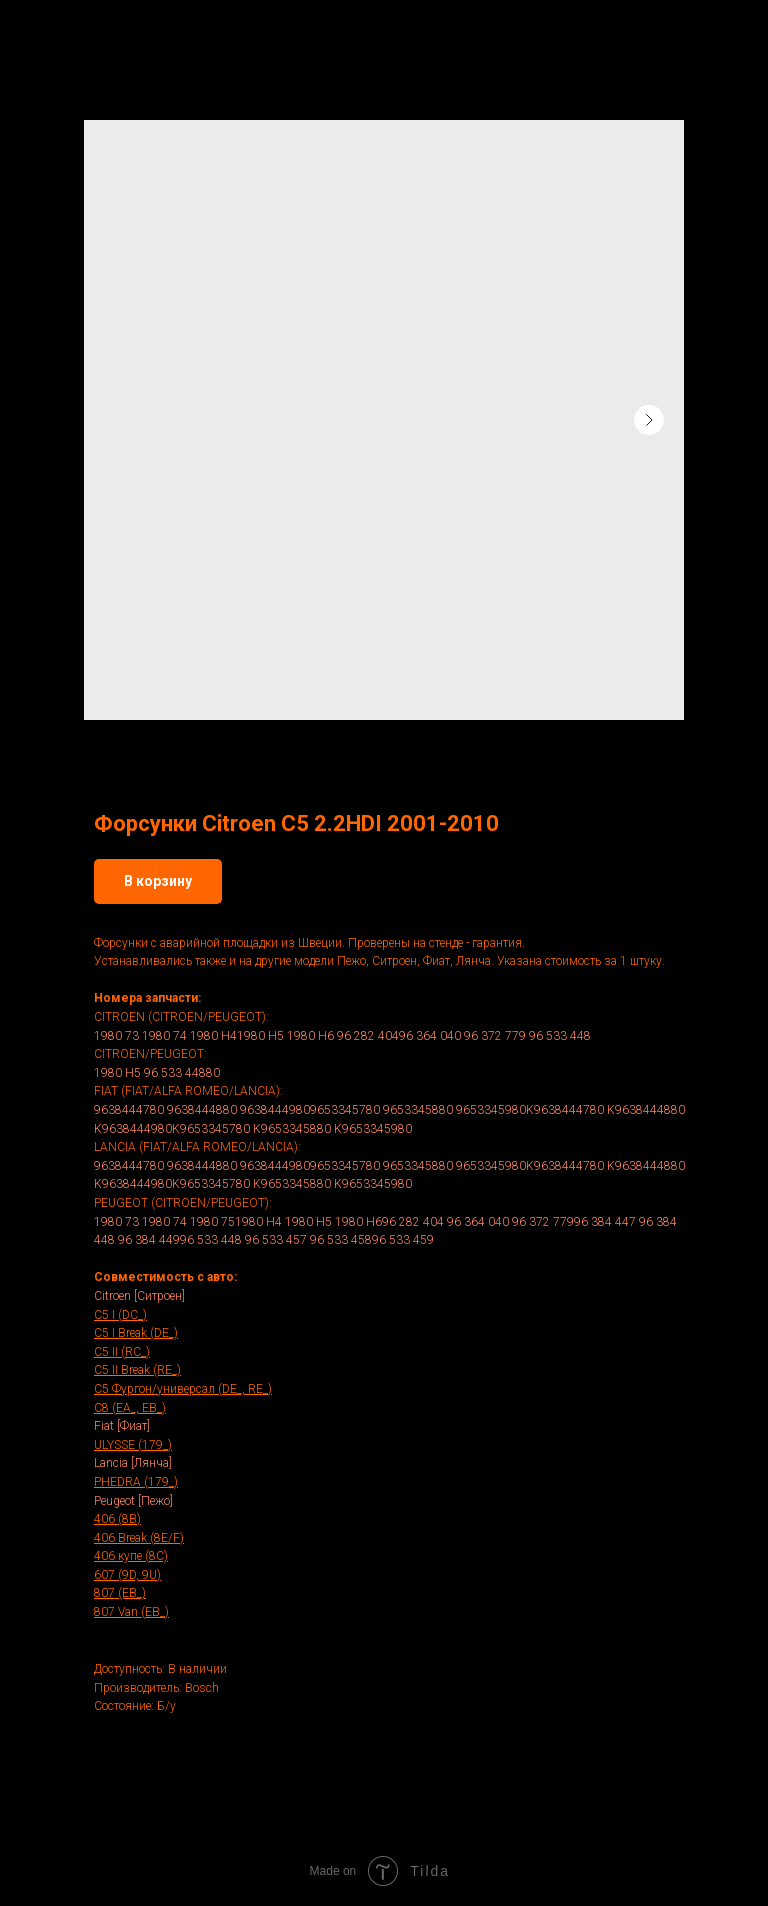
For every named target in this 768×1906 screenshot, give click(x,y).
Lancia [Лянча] (133, 1463)
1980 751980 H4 (236, 1222)
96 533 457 (276, 1240)
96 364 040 (478, 1222)
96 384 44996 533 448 (180, 1240)
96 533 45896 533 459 (372, 1240)
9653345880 (418, 1110)
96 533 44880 (182, 1073)
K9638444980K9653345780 (172, 1129)
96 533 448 (560, 1036)
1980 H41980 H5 (237, 1036)
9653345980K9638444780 (530, 1110)
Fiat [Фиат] (122, 1426)
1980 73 (116, 1036)
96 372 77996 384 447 (574, 1222)
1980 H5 (117, 1073)
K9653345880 (292, 1129)
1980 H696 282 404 (389, 1222)
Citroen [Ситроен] (139, 1296)
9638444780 (129, 1110)
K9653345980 (373, 1129)
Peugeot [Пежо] (133, 1501)
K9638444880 (646, 1110)
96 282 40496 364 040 (399, 1036)
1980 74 (164, 1036)
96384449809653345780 (310, 1110)
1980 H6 (310, 1036)
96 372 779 (495, 1036)
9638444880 (202, 1110)
